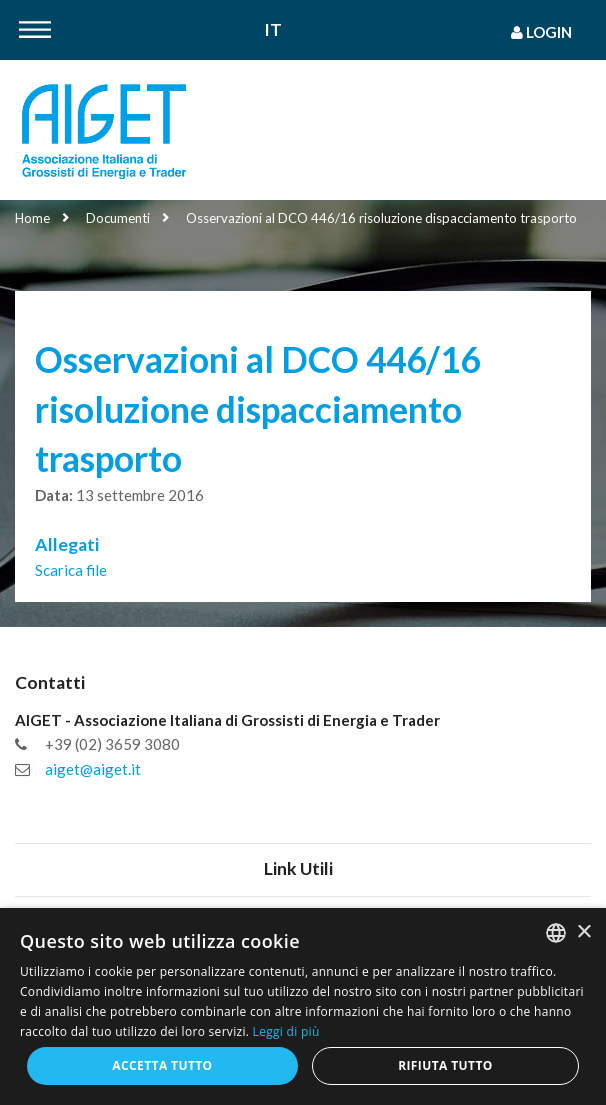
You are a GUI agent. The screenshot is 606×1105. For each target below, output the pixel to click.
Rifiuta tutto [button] (445, 1065)
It (273, 30)
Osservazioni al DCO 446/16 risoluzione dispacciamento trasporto (381, 218)
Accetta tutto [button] (162, 1065)
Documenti (118, 218)
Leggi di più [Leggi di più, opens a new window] (286, 1031)
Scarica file (71, 570)
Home (32, 218)
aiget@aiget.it (93, 769)
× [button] (583, 932)
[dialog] (303, 1006)
